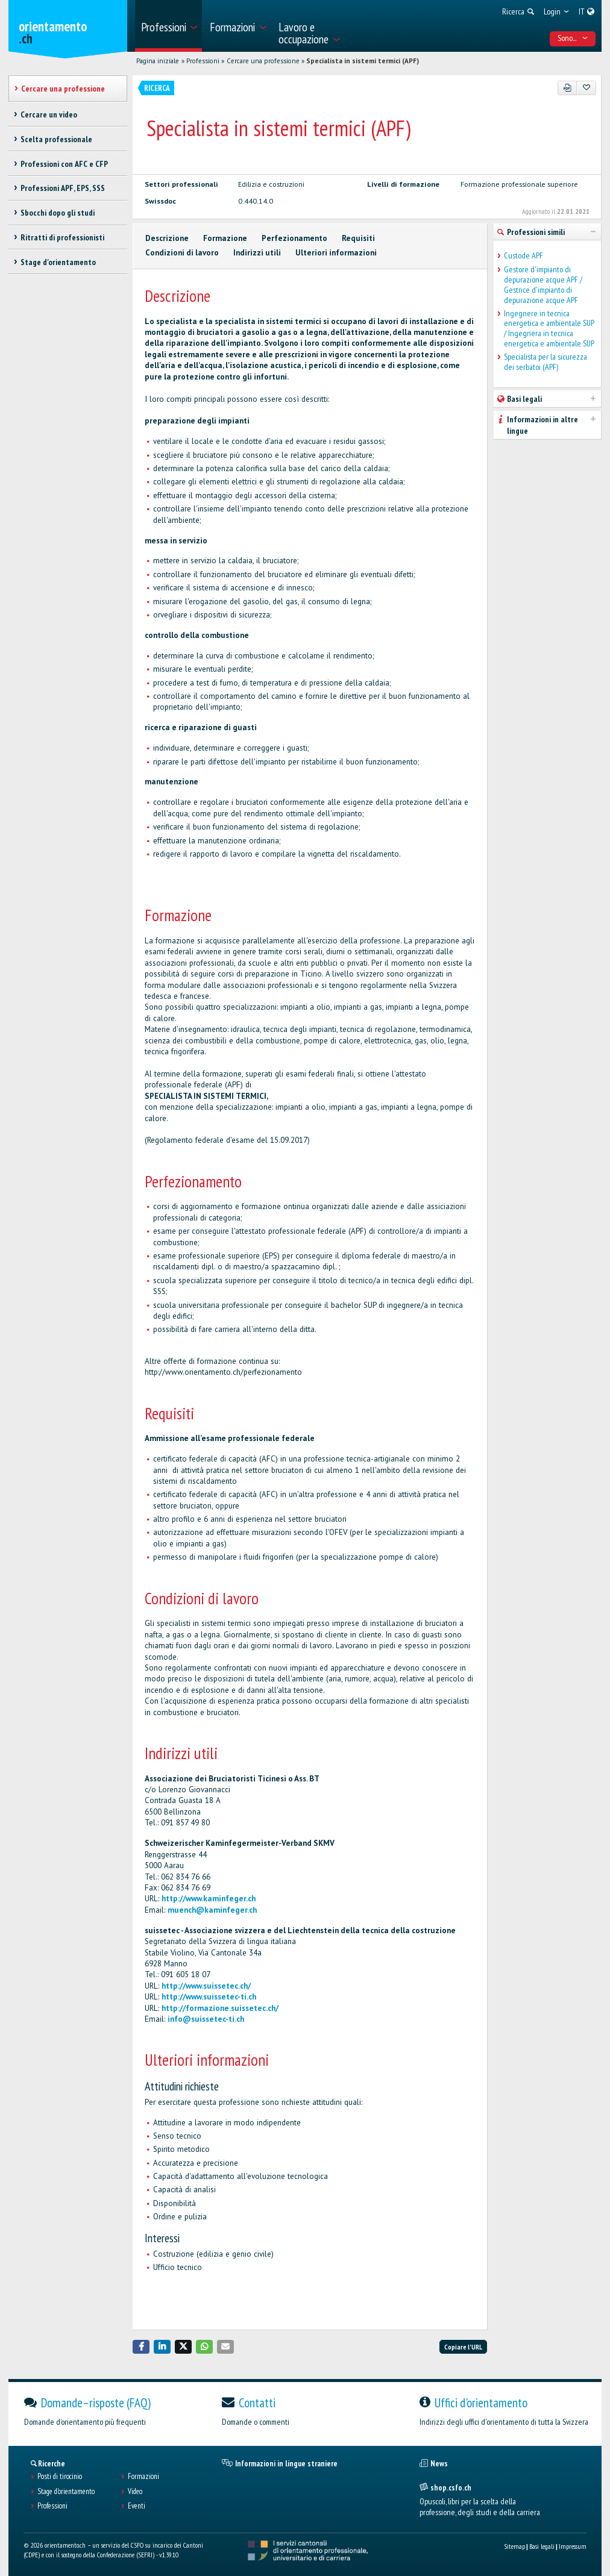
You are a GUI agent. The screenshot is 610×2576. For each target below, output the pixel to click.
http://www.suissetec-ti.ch (209, 1997)
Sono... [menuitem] (573, 38)
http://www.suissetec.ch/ (206, 1986)
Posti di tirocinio (59, 2476)
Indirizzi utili (257, 253)
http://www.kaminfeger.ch (209, 1898)
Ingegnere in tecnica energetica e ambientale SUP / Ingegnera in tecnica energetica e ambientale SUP (549, 328)
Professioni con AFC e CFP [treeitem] (64, 163)
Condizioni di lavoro (182, 253)
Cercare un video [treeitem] (48, 114)
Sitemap (514, 2546)
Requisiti (358, 238)
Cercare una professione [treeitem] (63, 88)
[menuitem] (168, 26)
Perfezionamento (294, 238)
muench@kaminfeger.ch (212, 1910)
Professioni (202, 61)
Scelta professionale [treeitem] (56, 139)
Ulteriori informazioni (336, 253)
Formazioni (143, 2476)
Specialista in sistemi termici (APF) (362, 61)
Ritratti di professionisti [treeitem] (62, 237)
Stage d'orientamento (66, 2491)
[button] (141, 2347)
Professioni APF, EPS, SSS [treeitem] (62, 188)
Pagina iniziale (157, 61)
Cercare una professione (263, 61)
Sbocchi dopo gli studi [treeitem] (57, 212)
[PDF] (567, 88)
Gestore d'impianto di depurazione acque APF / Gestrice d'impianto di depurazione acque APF (543, 284)
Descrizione (167, 238)
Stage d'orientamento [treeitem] (58, 262)
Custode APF (523, 256)
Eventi (136, 2506)
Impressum (572, 2546)
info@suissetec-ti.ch (206, 2019)
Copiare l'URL (463, 2346)
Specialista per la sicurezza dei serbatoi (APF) (545, 362)
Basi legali (542, 2546)
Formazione (225, 238)
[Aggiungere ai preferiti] (586, 88)
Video (135, 2491)
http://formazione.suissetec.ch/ (220, 2008)
